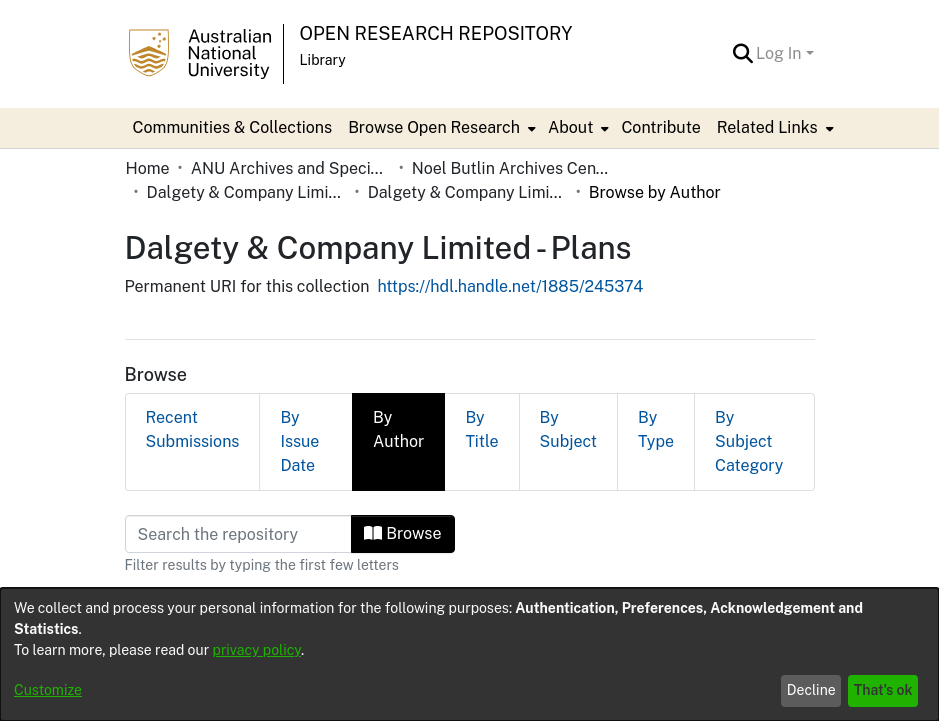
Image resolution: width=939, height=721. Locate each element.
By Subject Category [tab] (749, 441)
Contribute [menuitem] (660, 127)
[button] (742, 54)
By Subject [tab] (568, 429)
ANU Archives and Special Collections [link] (291, 168)
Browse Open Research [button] (434, 127)
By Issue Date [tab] (299, 441)
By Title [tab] (481, 429)
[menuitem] (440, 128)
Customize (48, 690)
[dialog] (469, 654)
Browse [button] (402, 533)
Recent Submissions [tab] (193, 429)
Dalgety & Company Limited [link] (247, 192)
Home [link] (148, 168)
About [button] (570, 127)
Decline (811, 690)
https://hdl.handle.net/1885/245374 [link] (510, 286)
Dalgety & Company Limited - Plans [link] (468, 192)
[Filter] (239, 534)
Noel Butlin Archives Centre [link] (512, 168)
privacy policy (257, 650)
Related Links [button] (767, 127)
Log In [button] (780, 53)
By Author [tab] (398, 429)
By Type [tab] (656, 429)
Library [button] (323, 60)
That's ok (883, 690)
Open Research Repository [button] (436, 33)
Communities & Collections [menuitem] (233, 127)
